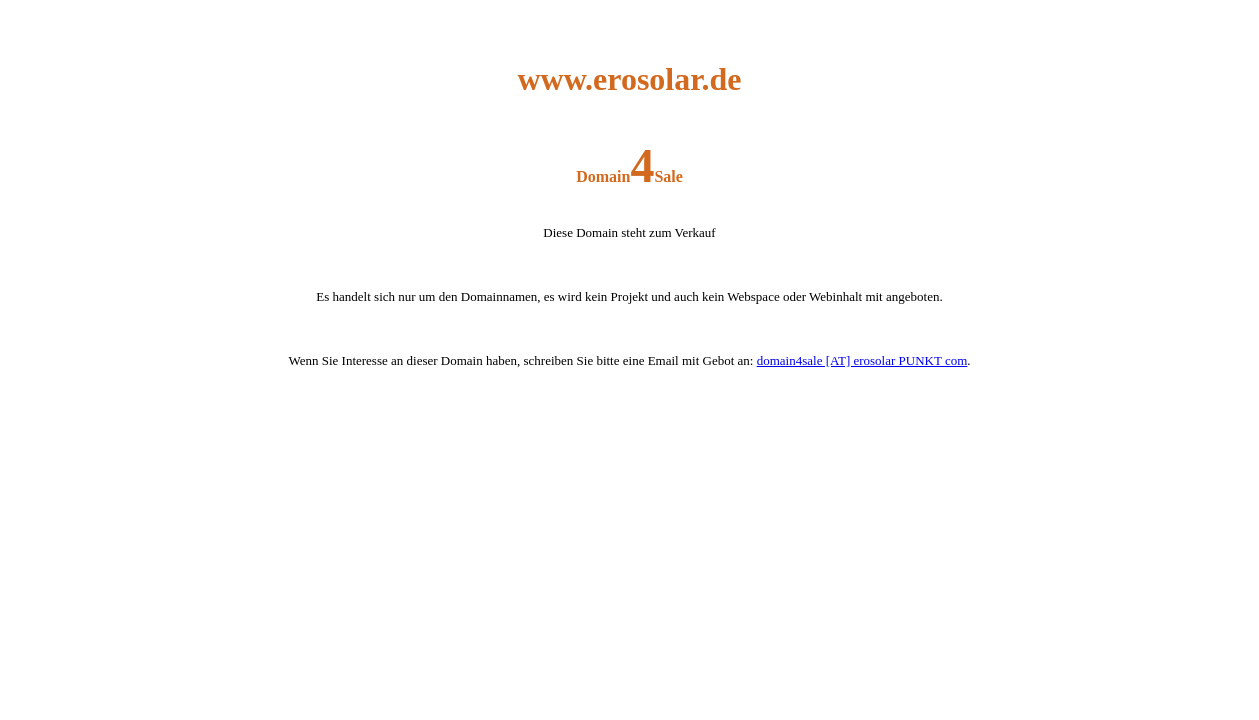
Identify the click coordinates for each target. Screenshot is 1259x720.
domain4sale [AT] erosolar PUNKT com (862, 360)
